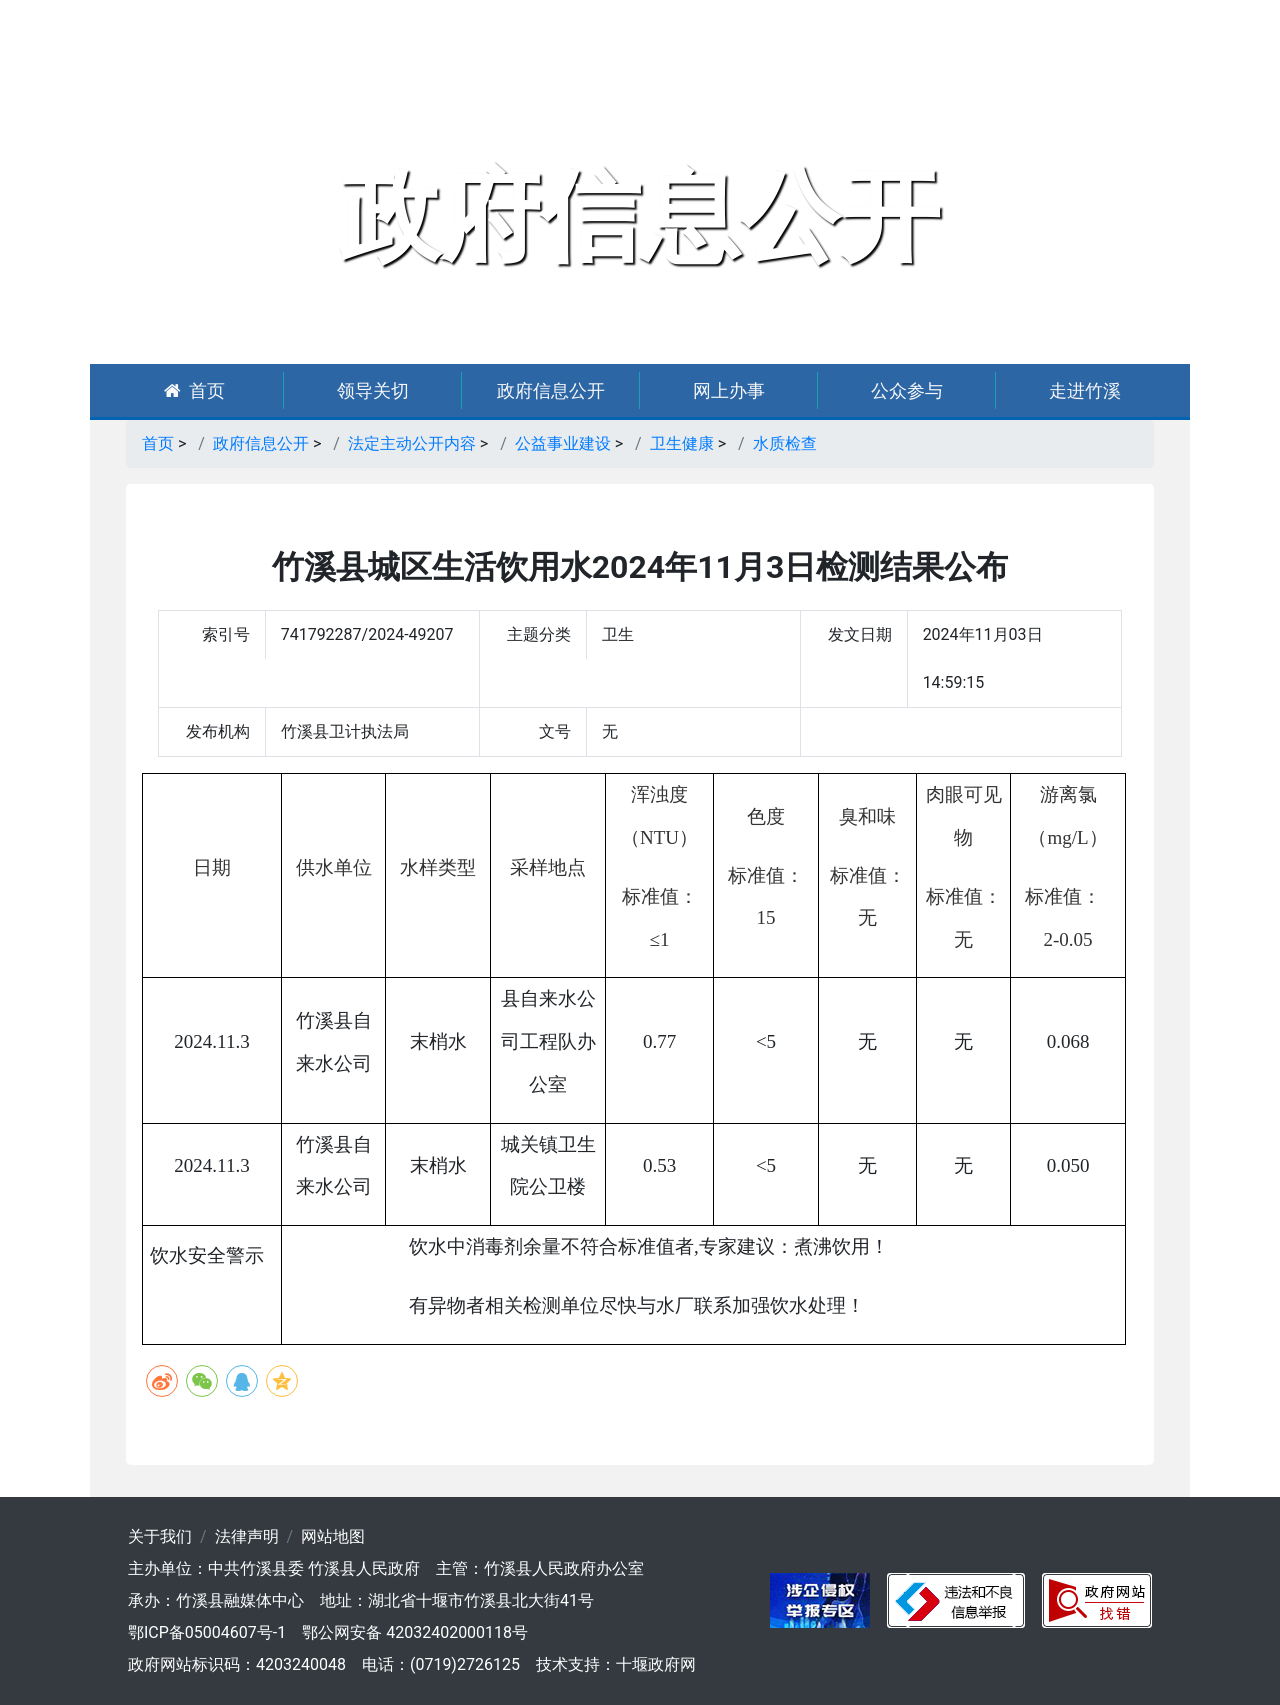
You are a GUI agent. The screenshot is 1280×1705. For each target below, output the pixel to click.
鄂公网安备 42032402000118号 (415, 1632)
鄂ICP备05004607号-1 (207, 1632)
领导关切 (373, 390)
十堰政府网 (656, 1664)
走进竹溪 (1085, 390)
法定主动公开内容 (412, 443)
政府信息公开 (551, 390)
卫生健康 (682, 443)
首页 (194, 390)
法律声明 (247, 1536)
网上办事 (729, 390)
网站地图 (333, 1536)
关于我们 (160, 1536)
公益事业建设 (563, 443)
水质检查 (785, 443)
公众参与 (907, 390)
